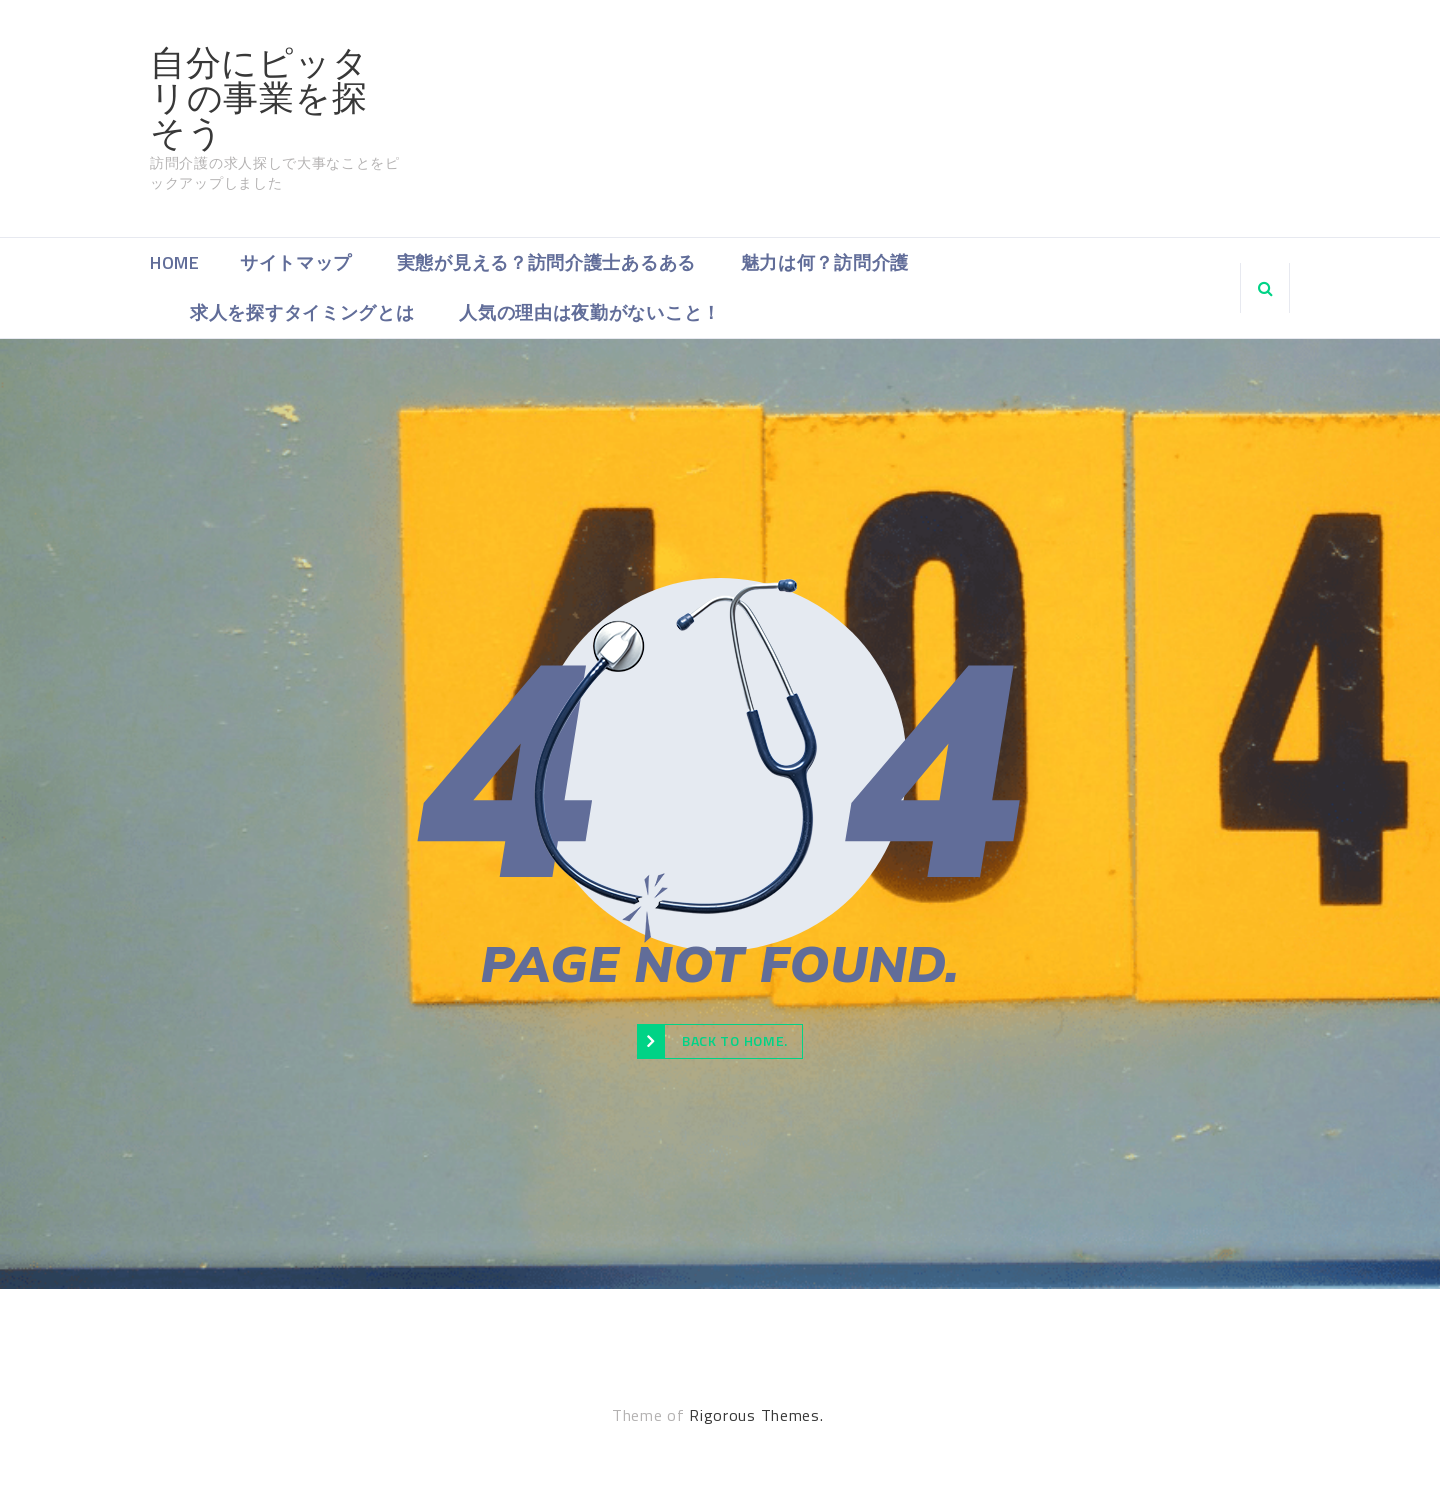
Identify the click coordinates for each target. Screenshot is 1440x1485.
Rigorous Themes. (756, 1415)
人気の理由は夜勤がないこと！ (590, 312)
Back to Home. (712, 1041)
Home (175, 262)
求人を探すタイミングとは (302, 312)
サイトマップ (296, 262)
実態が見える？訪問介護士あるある (546, 262)
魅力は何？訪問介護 (825, 262)
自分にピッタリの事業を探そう (259, 97)
